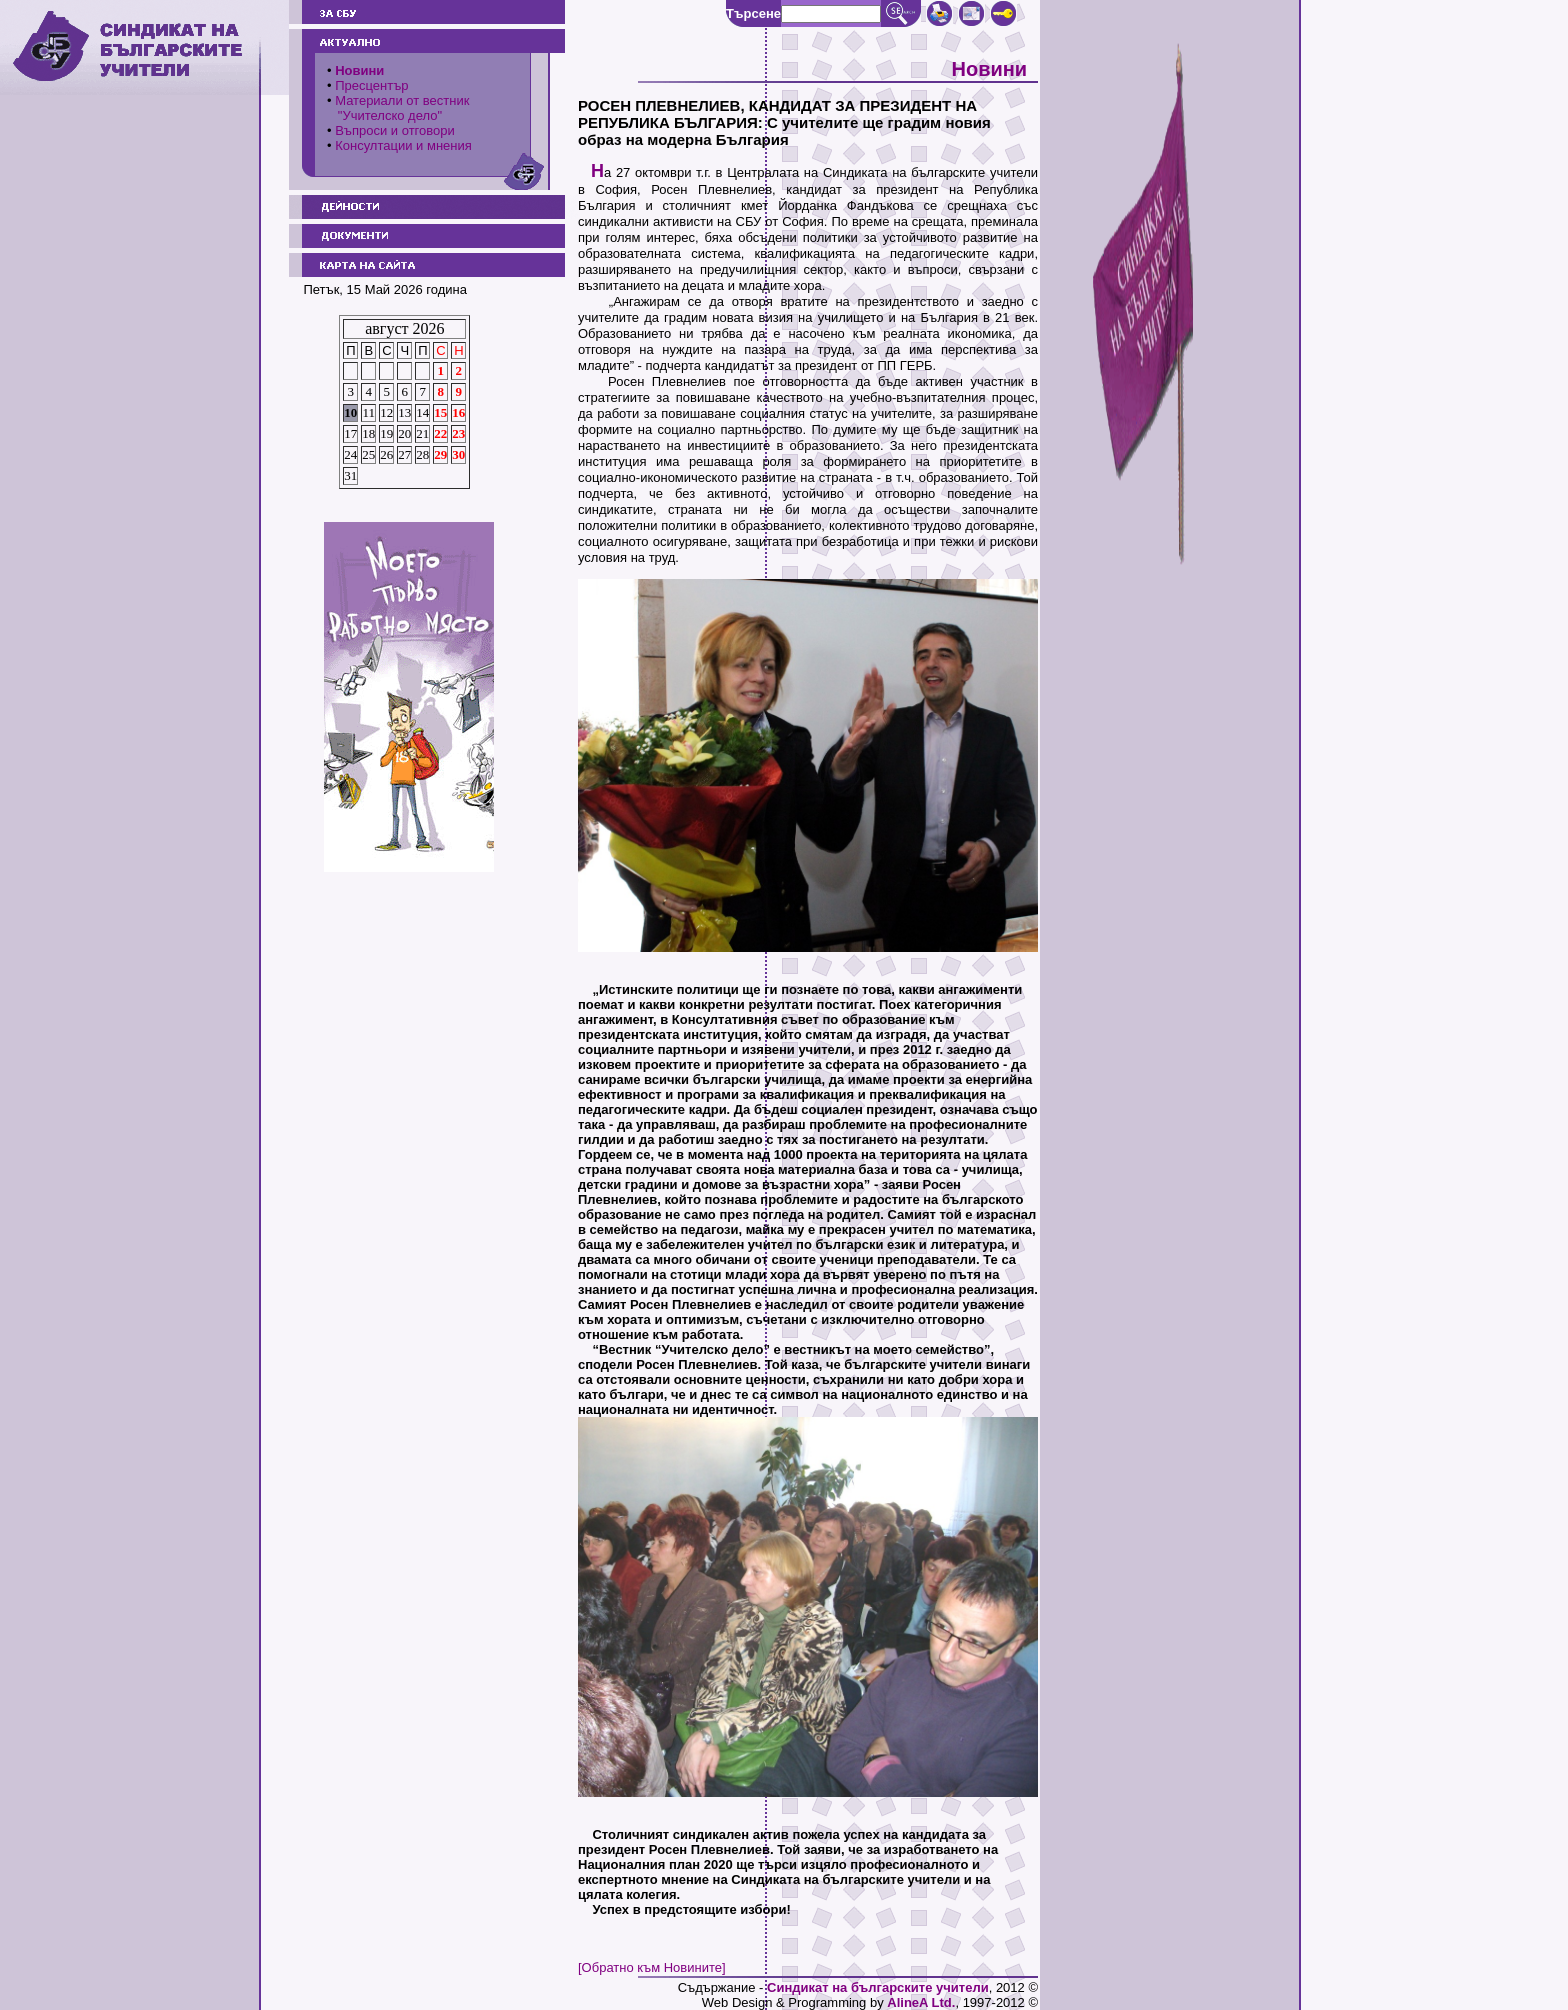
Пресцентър (371, 85)
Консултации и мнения (403, 145)
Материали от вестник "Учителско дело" (398, 108)
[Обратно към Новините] (652, 1967)
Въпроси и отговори (395, 130)
